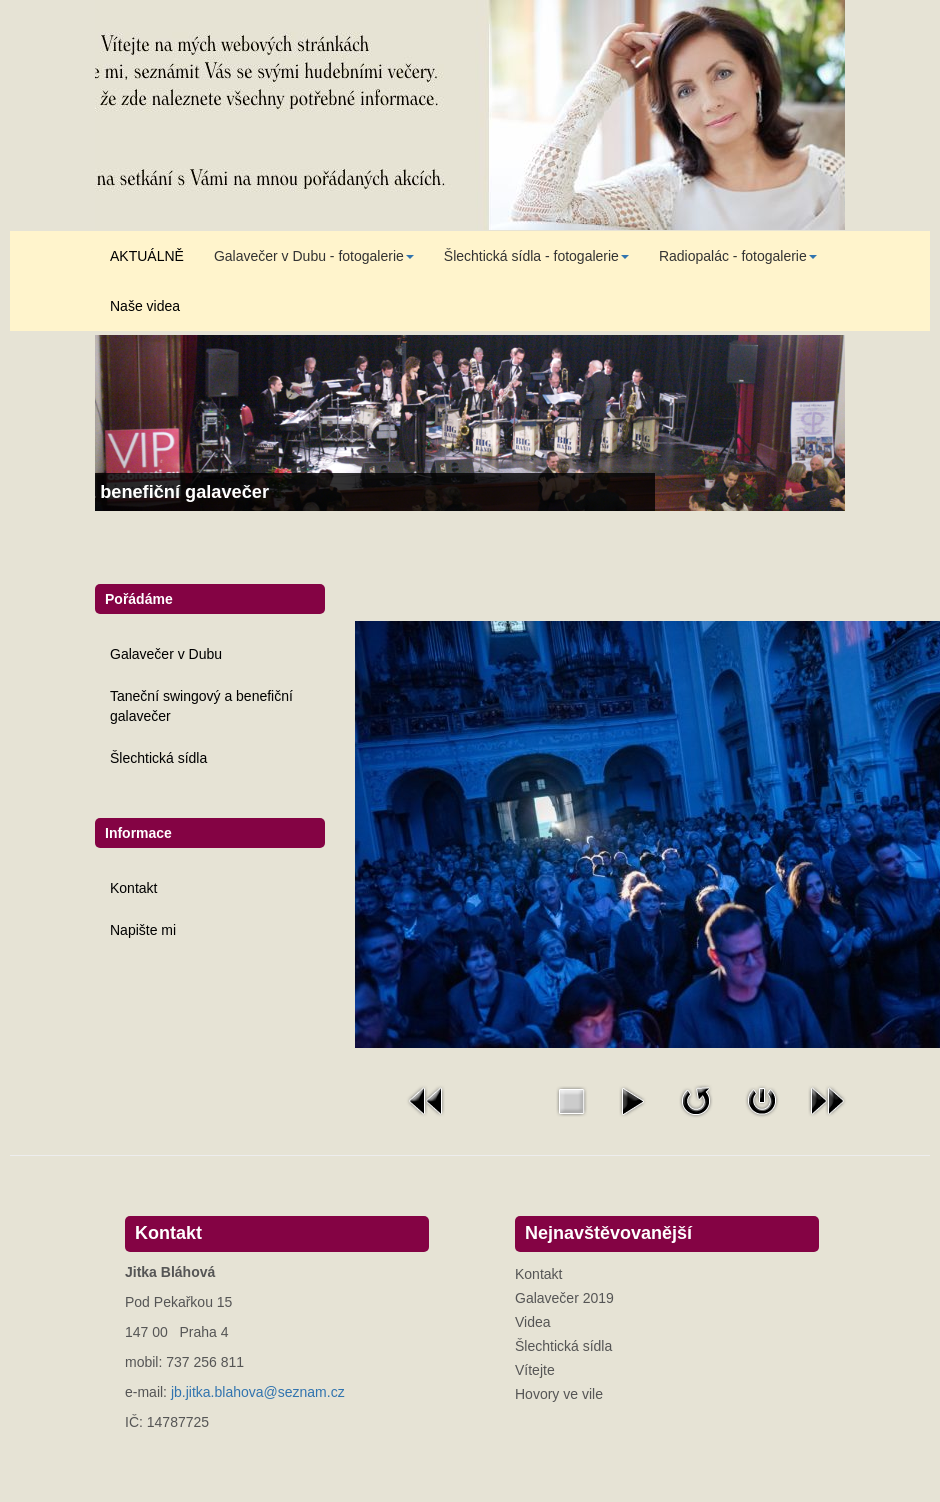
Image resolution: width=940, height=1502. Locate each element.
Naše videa (145, 306)
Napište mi (143, 930)
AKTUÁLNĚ (147, 256)
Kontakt (133, 888)
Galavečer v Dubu (166, 654)
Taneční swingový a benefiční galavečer (201, 706)
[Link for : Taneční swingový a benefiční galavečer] (470, 423)
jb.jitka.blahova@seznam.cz (258, 1392)
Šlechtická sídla (158, 758)
